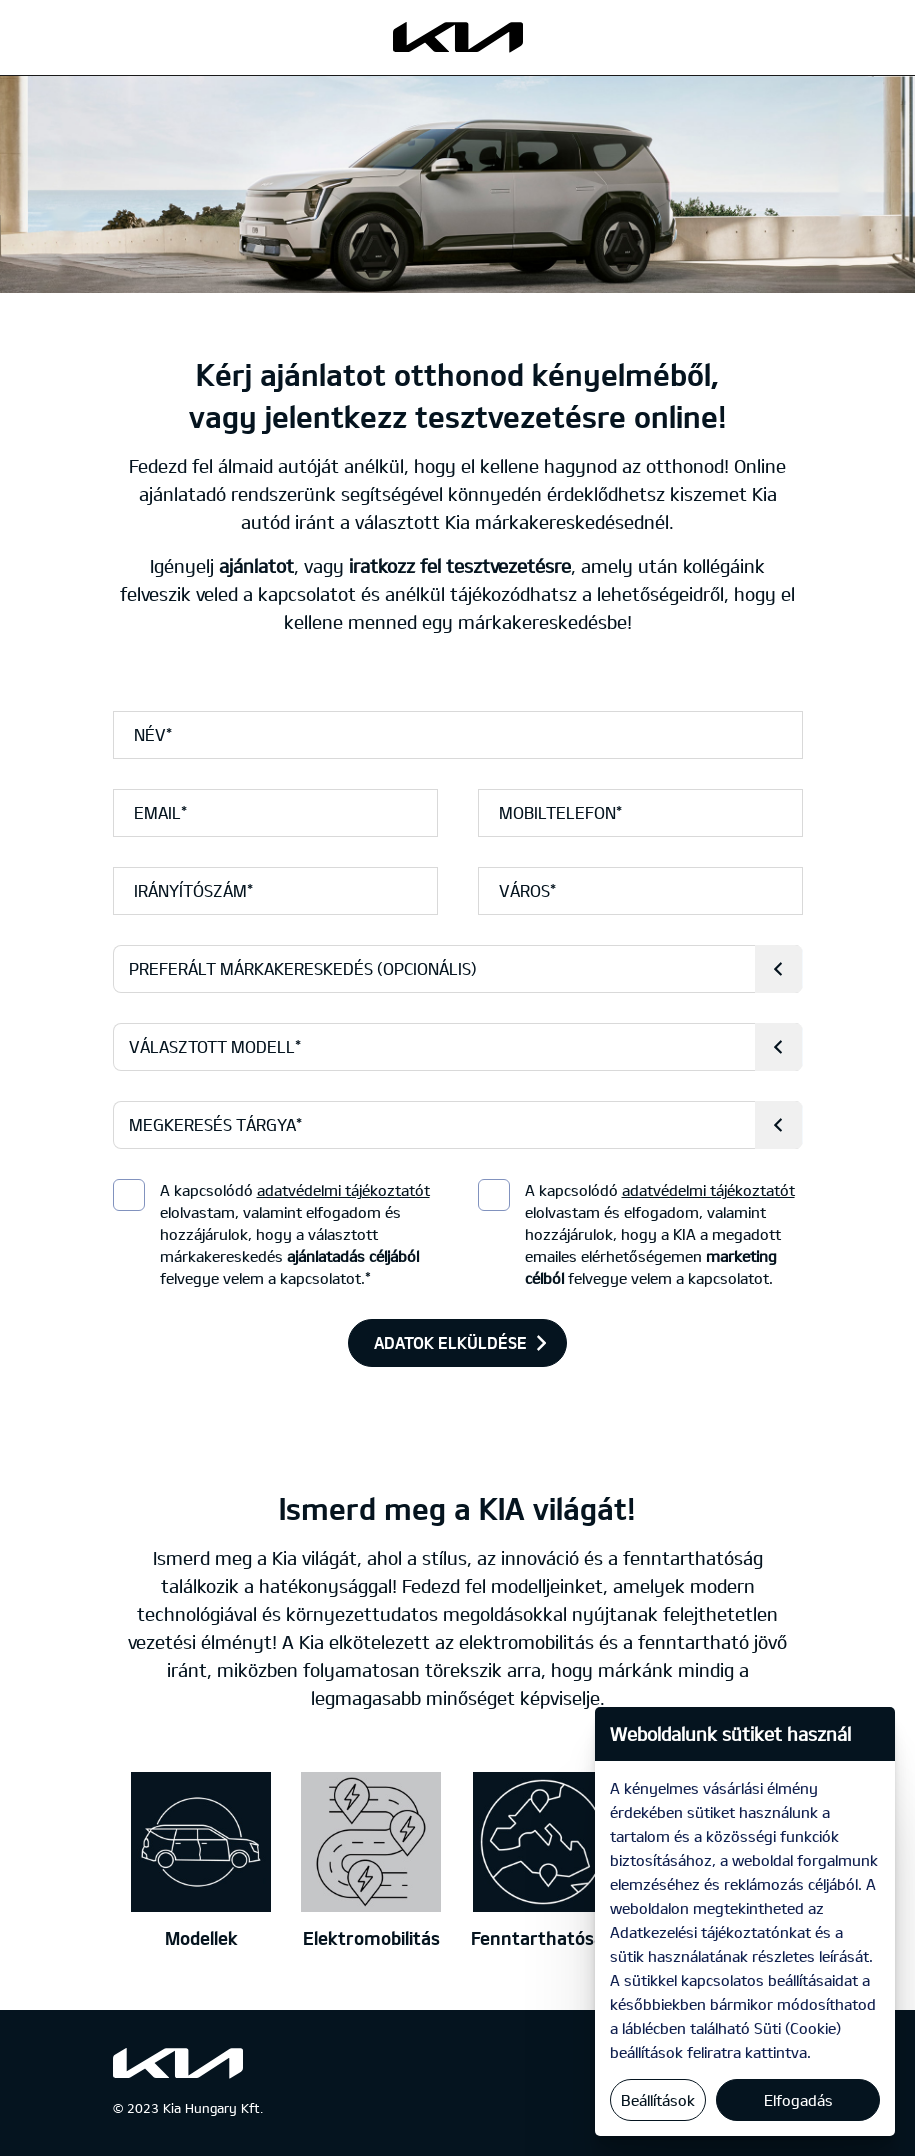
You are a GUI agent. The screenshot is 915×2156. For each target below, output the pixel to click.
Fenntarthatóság (542, 1938)
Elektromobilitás (371, 1938)
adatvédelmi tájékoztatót (343, 1190)
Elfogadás (798, 2100)
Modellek (201, 1938)
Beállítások (658, 2100)
